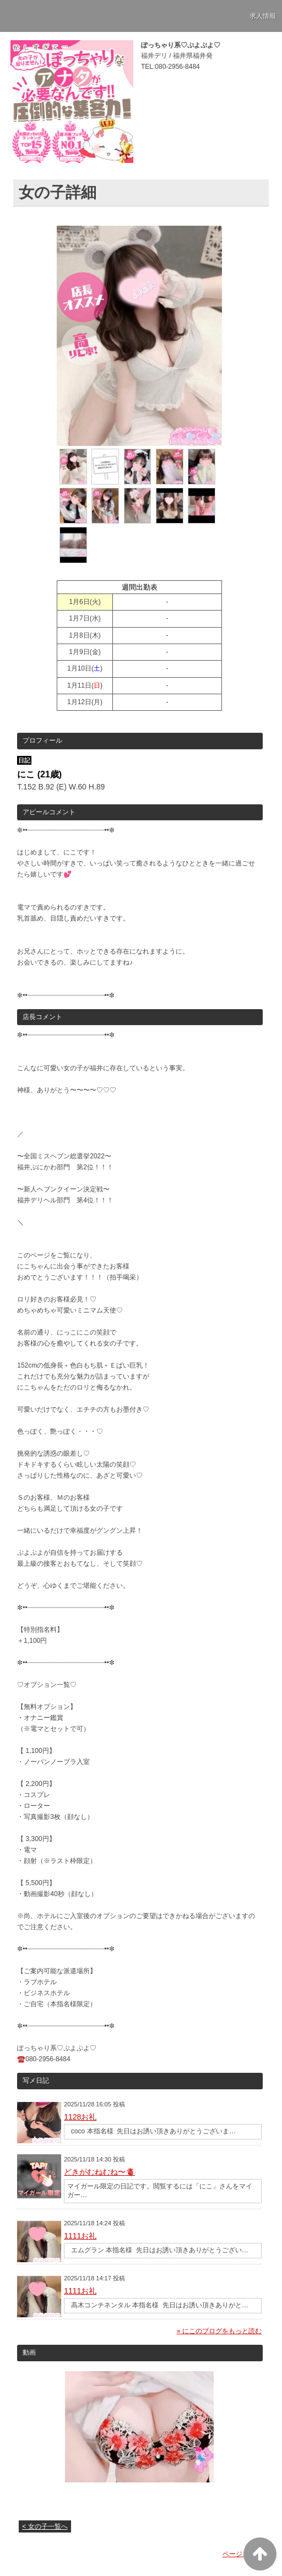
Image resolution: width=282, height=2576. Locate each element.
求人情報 (263, 16)
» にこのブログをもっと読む (219, 2331)
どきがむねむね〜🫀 (99, 2171)
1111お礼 (80, 2235)
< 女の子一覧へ (44, 2526)
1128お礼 (80, 2116)
